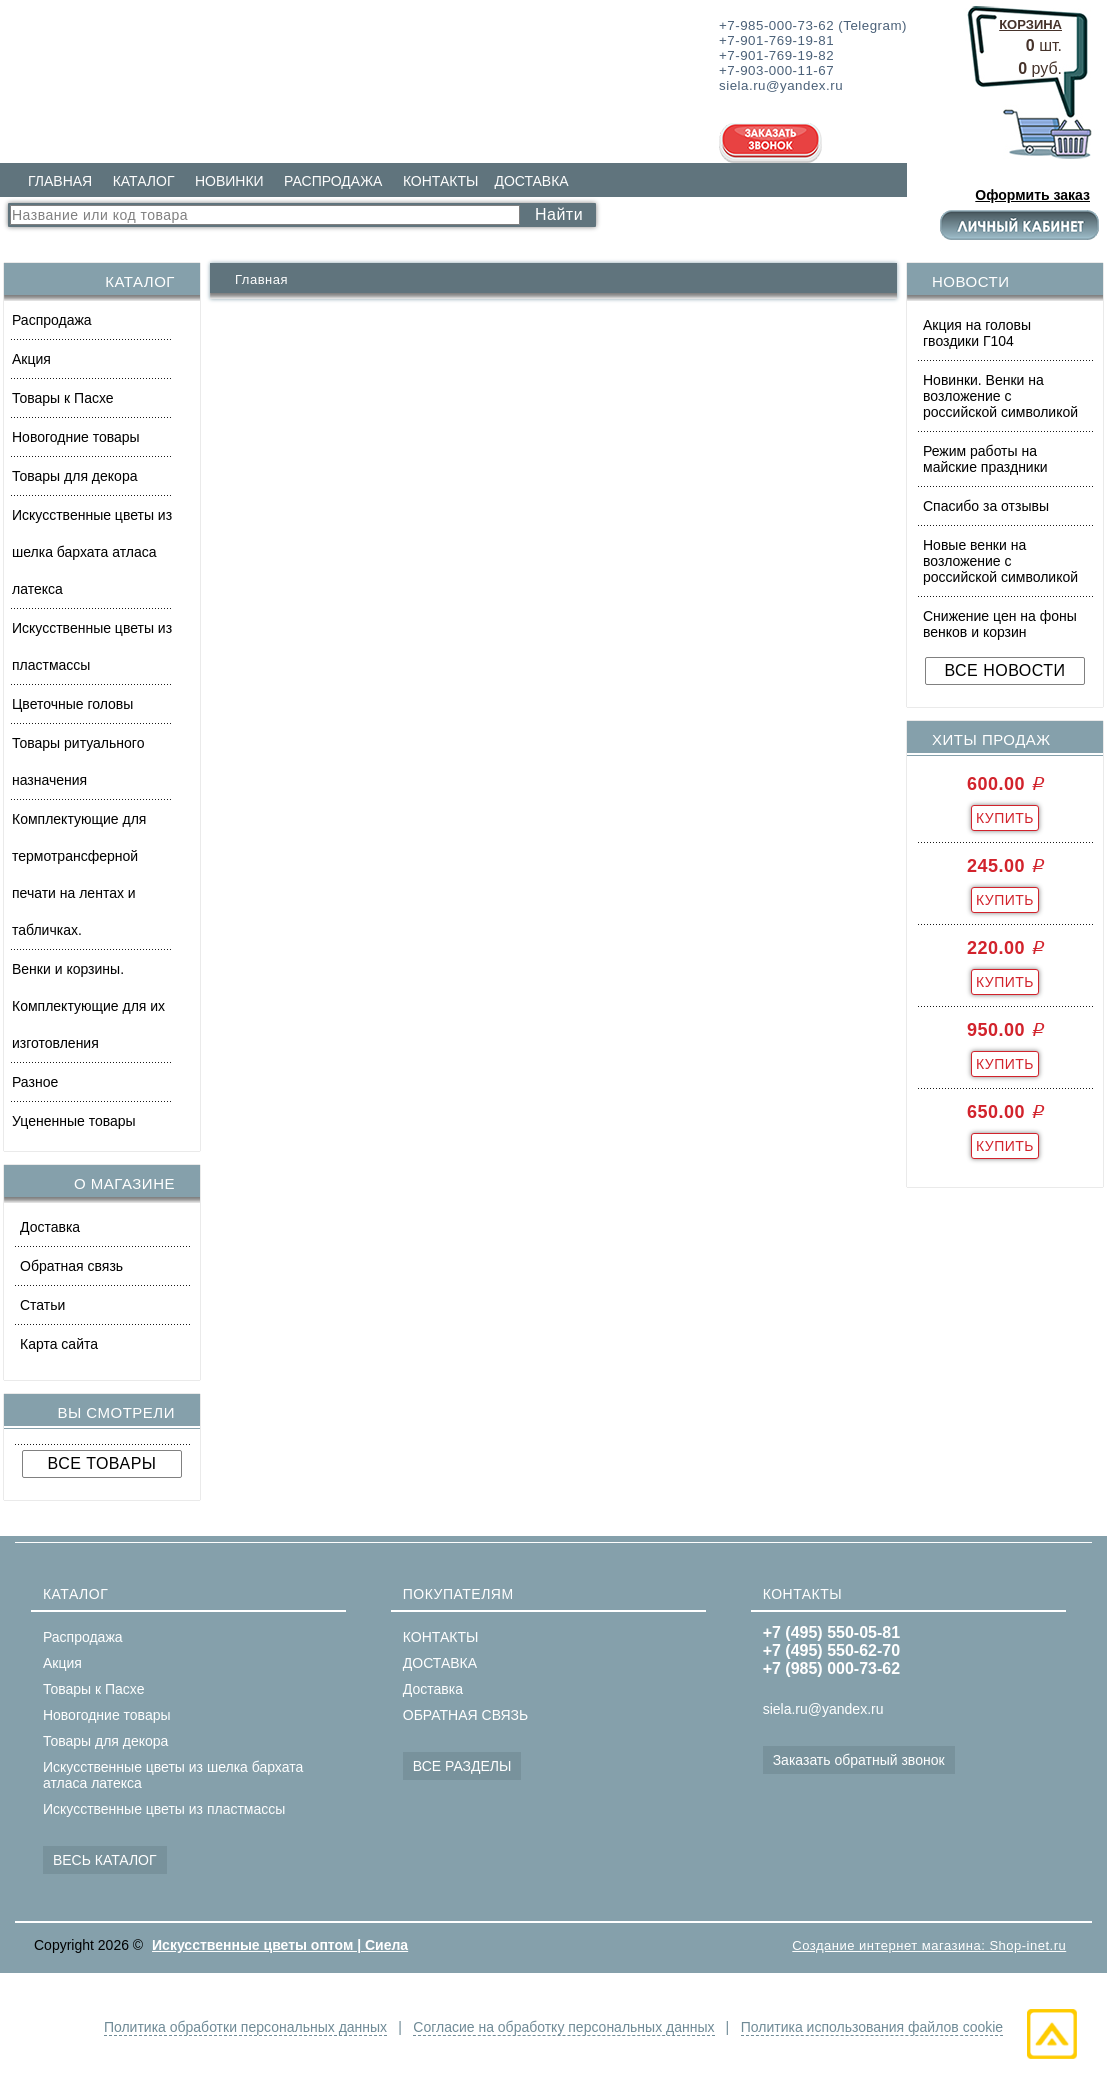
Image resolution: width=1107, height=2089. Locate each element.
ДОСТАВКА (531, 181)
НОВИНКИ (229, 181)
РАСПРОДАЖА (333, 181)
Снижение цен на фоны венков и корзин (1000, 624)
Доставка (50, 1227)
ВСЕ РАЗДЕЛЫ (462, 1766)
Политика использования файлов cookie (872, 2027)
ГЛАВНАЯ (60, 181)
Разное (35, 1082)
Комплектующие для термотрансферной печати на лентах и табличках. (79, 874)
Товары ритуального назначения (78, 761)
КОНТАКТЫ (441, 181)
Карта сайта (59, 1344)
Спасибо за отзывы (986, 506)
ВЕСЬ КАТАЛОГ (105, 1860)
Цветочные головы (72, 704)
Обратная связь (71, 1266)
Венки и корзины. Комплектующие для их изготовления (88, 1006)
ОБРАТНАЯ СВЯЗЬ (465, 1715)
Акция (31, 359)
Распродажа (52, 320)
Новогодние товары (76, 437)
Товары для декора (74, 476)
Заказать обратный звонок (859, 1760)
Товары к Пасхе (63, 398)
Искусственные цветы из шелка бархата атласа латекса (92, 552)
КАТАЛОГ (144, 181)
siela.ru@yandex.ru (823, 1709)
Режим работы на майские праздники (985, 459)
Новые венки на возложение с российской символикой (1000, 561)
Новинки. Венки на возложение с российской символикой (1000, 396)
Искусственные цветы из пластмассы (92, 646)
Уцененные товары (74, 1121)
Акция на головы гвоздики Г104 (977, 333)
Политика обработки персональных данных (245, 2027)
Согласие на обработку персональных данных (563, 2027)
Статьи (42, 1305)
